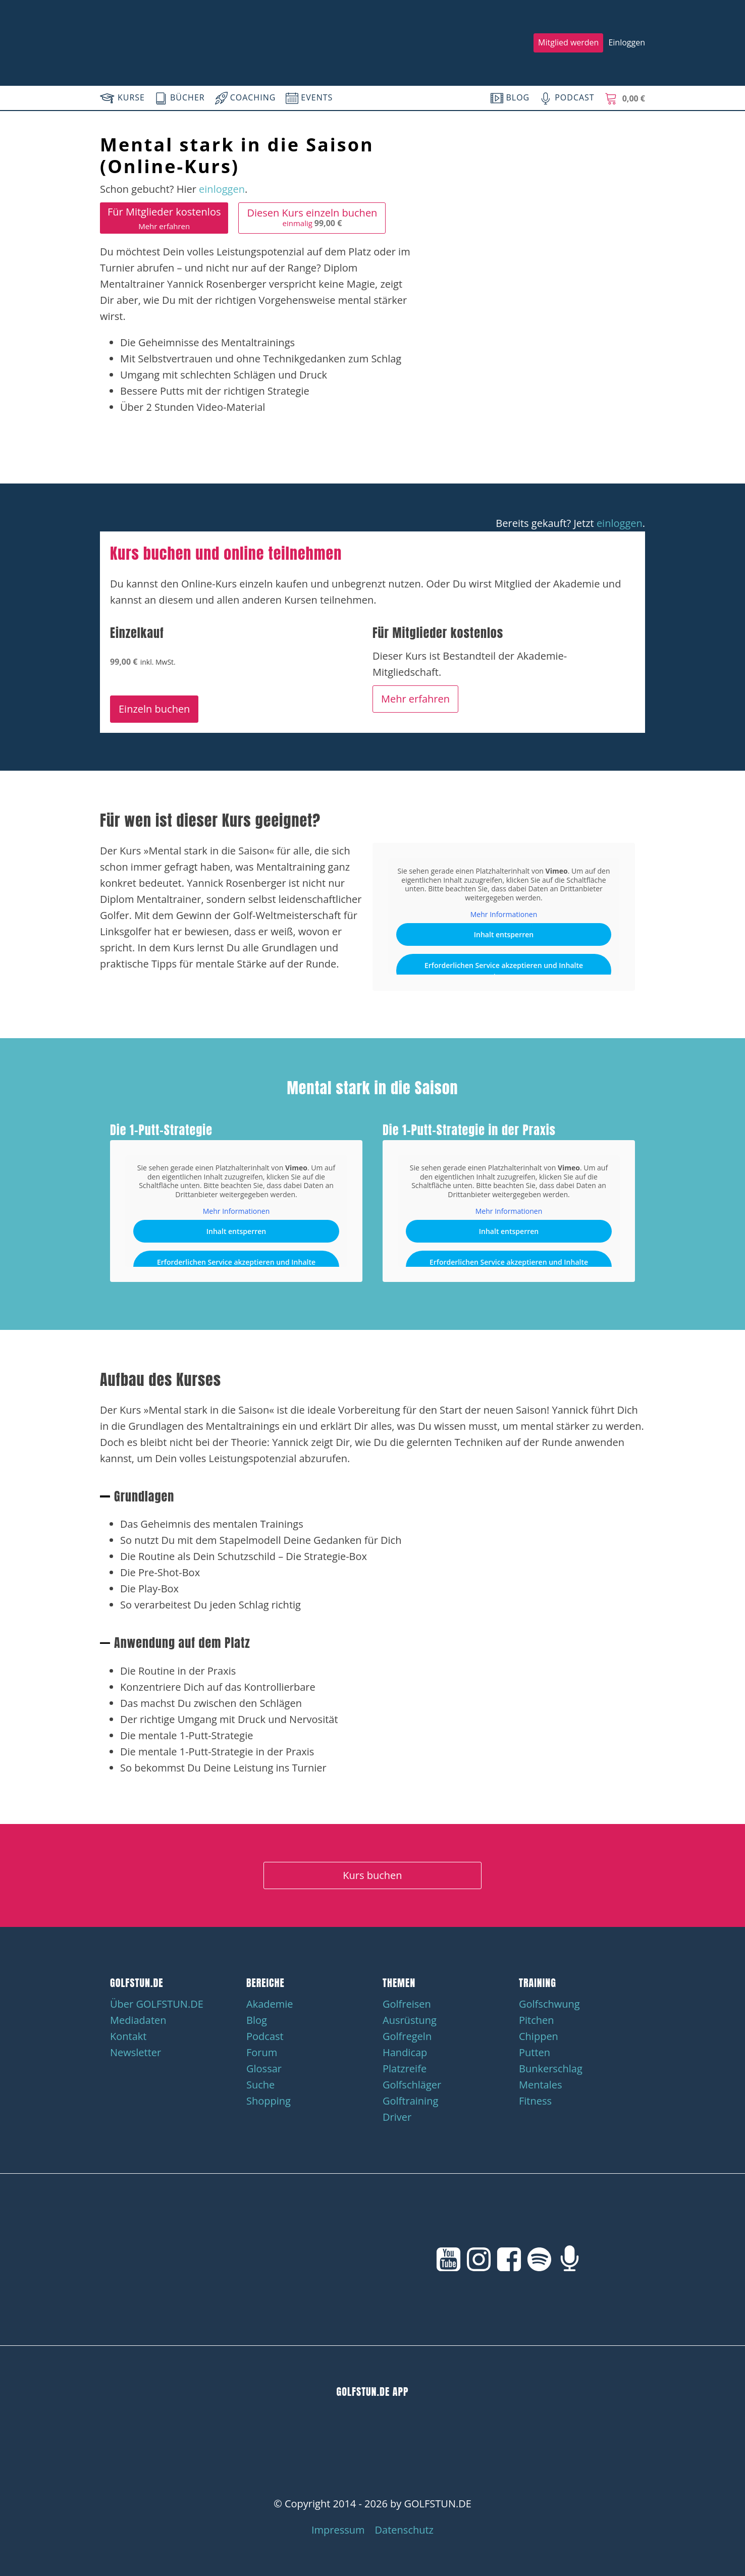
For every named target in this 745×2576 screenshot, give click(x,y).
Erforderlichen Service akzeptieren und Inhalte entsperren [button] (503, 970)
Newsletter (135, 2052)
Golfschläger (412, 2084)
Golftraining (410, 2101)
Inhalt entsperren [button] (504, 934)
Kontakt (128, 2036)
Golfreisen (407, 2004)
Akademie (269, 2004)
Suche (260, 2084)
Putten (534, 2052)
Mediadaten (138, 2020)
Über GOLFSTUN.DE (156, 2004)
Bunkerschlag (550, 2068)
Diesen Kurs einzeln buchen (312, 217)
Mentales (540, 2084)
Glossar (264, 2068)
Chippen (538, 2036)
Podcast (265, 2036)
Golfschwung (549, 2004)
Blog (256, 2020)
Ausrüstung (410, 2020)
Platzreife (405, 2068)
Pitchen (536, 2020)
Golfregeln (407, 2036)
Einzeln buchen (154, 709)
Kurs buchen (372, 1875)
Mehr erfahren (415, 699)
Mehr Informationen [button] (503, 914)
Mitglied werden (568, 42)
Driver (397, 2117)
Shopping (268, 2101)
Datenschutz (404, 2530)
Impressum (338, 2530)
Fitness (535, 2101)
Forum (261, 2052)
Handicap (405, 2052)
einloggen (222, 189)
